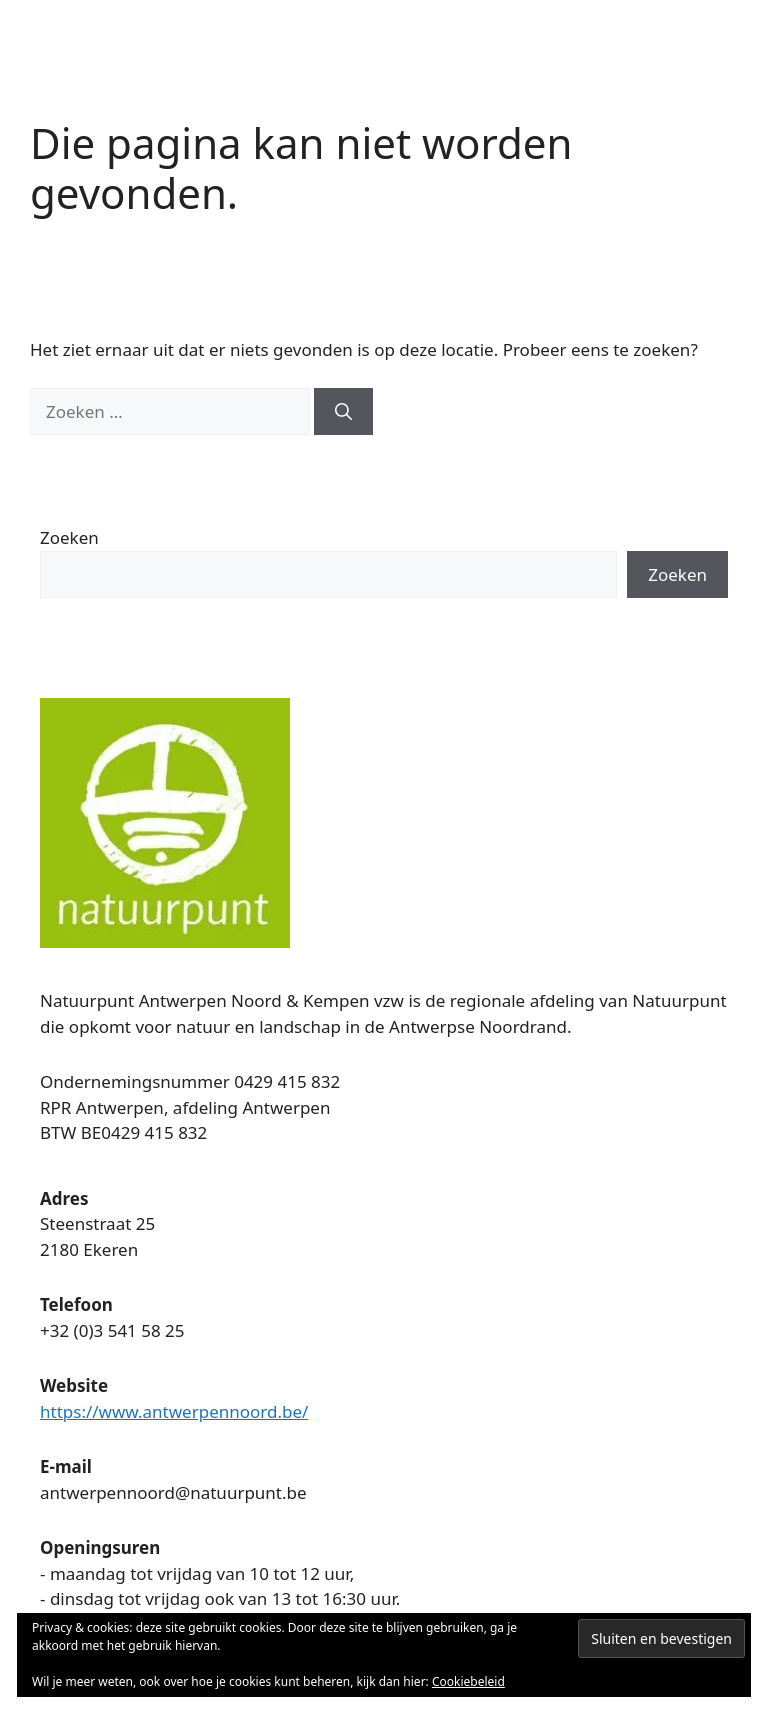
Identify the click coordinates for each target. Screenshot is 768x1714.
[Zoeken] (343, 412)
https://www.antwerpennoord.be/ (174, 1411)
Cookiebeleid (468, 1681)
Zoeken (69, 537)
